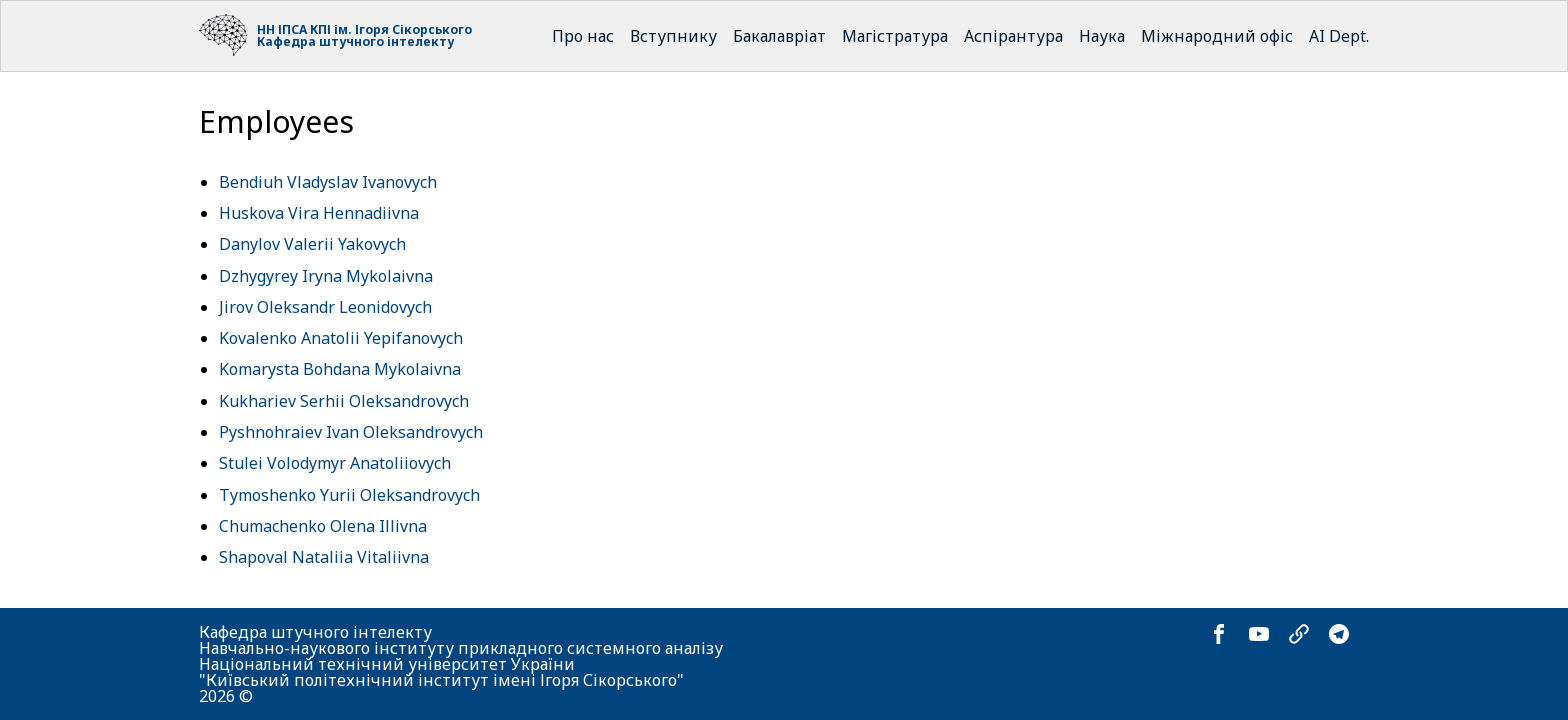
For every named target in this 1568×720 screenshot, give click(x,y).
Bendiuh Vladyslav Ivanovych (328, 182)
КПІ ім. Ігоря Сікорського (391, 29)
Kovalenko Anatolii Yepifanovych (341, 338)
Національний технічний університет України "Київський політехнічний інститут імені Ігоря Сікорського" (441, 672)
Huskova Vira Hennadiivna (319, 213)
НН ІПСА (282, 29)
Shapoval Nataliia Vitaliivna (324, 557)
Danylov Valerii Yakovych (312, 244)
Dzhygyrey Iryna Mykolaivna (326, 276)
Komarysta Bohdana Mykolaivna (340, 369)
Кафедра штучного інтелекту (355, 41)
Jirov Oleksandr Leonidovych (325, 307)
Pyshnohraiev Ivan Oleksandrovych (351, 432)
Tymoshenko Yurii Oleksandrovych (349, 495)
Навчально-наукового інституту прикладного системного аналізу (461, 648)
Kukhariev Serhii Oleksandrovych (344, 401)
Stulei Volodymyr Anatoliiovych (335, 463)
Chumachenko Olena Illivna (323, 526)
